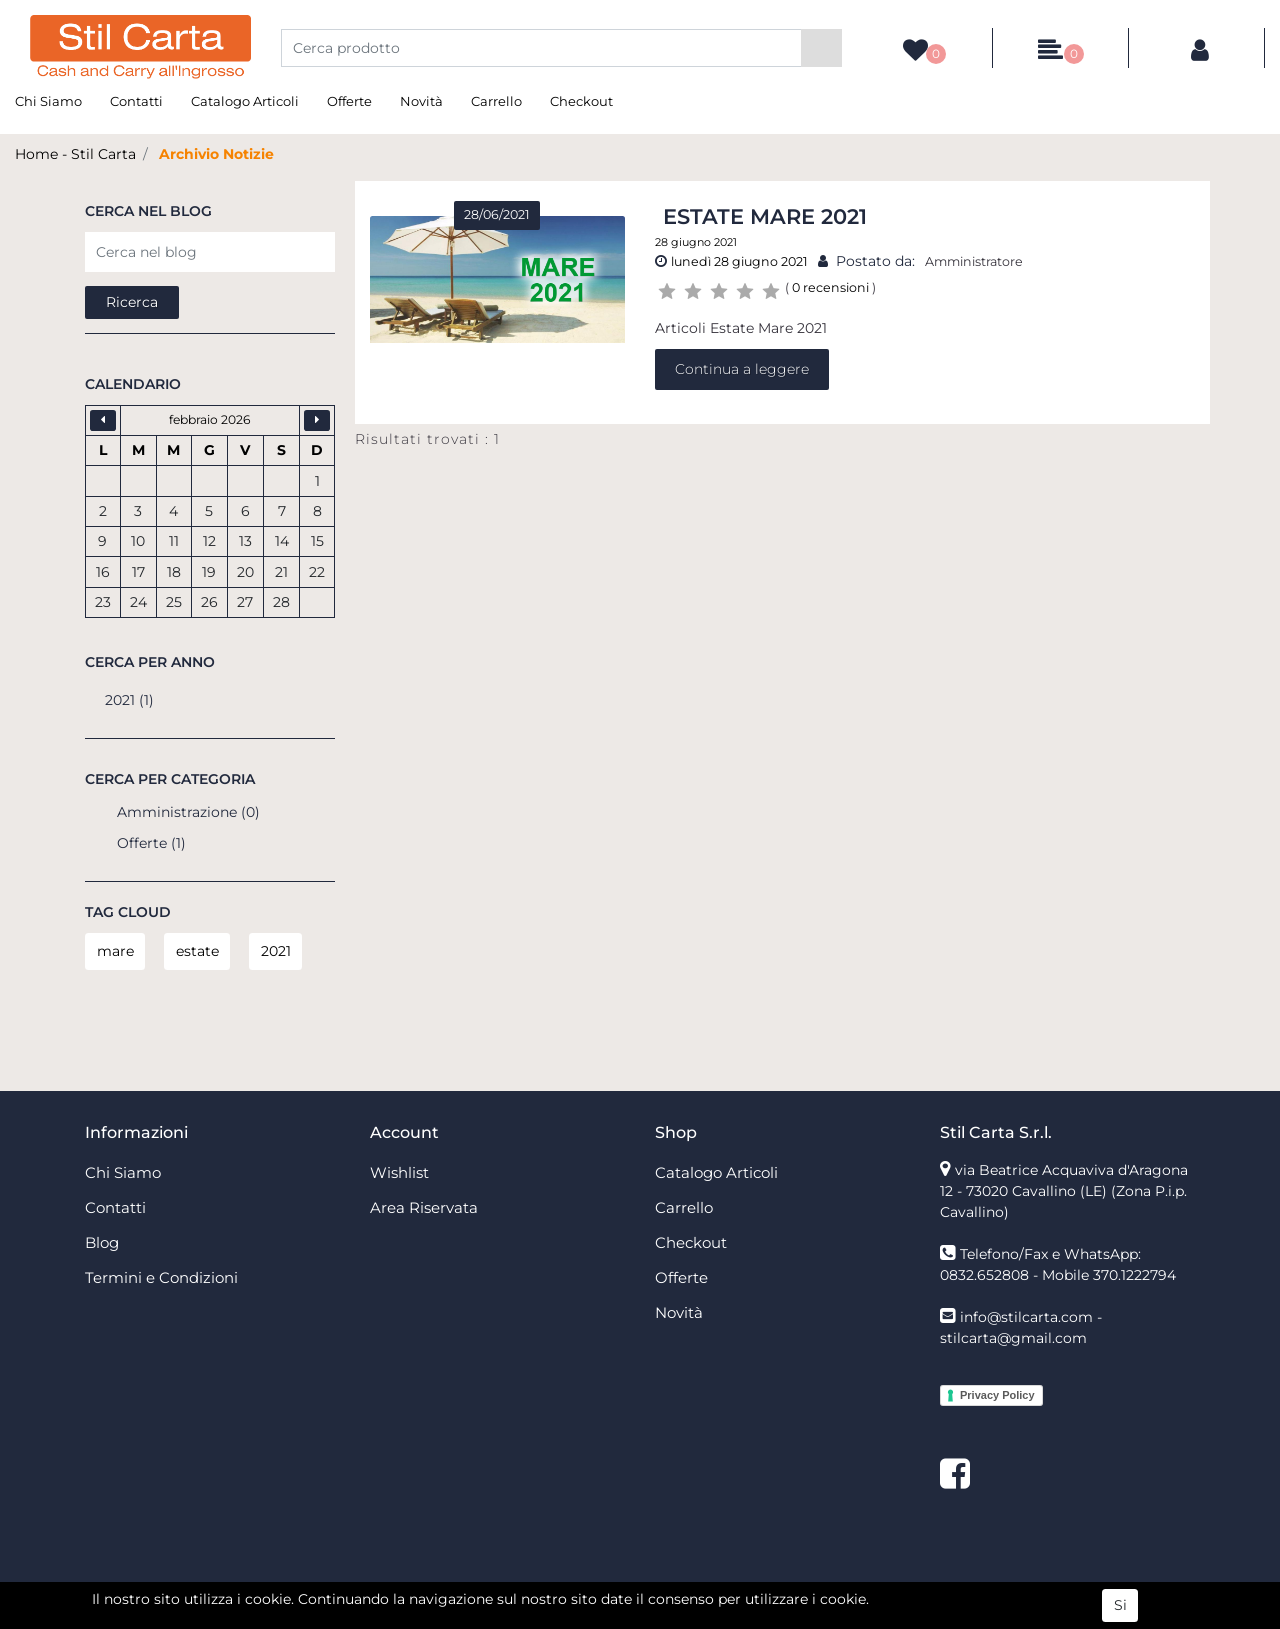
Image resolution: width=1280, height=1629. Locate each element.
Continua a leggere (742, 369)
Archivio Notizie (216, 154)
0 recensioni (830, 287)
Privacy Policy (997, 1395)
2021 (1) (129, 700)
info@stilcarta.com (1026, 1317)
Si (1120, 1606)
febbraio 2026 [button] (209, 419)
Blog (102, 1242)
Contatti (136, 101)
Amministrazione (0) (188, 812)
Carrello (496, 101)
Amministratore (974, 261)
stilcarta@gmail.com (1013, 1338)
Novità (421, 101)
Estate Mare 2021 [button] (765, 216)
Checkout (581, 101)
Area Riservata (424, 1207)
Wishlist (399, 1172)
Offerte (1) (151, 843)
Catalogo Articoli (245, 101)
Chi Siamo (48, 101)
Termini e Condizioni (161, 1277)
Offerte (349, 101)
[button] (821, 48)
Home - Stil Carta (75, 154)
